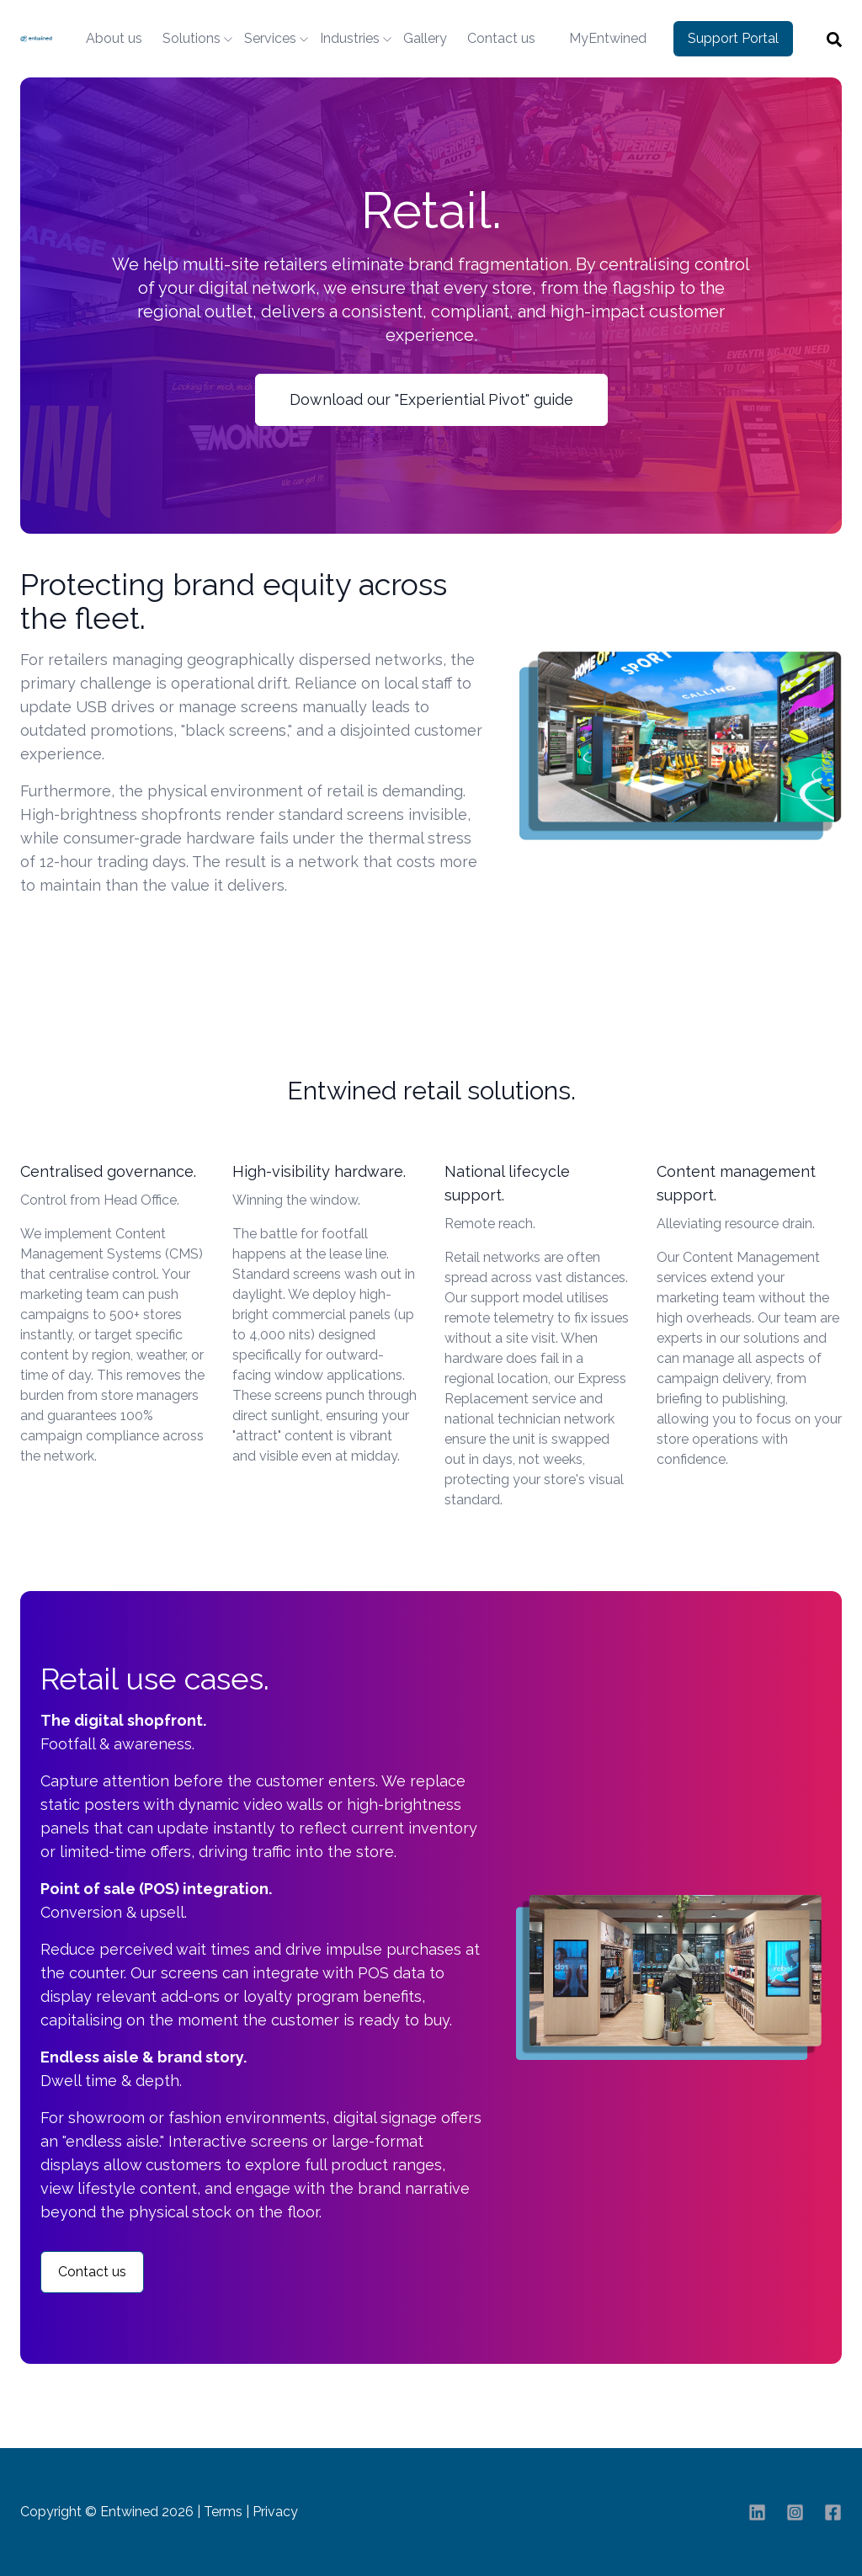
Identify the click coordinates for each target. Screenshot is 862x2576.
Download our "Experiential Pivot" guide (431, 399)
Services (270, 38)
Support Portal (733, 38)
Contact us (501, 38)
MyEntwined (607, 38)
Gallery (425, 38)
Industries (350, 38)
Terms (223, 2512)
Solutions (191, 38)
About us (114, 38)
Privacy (275, 2512)
